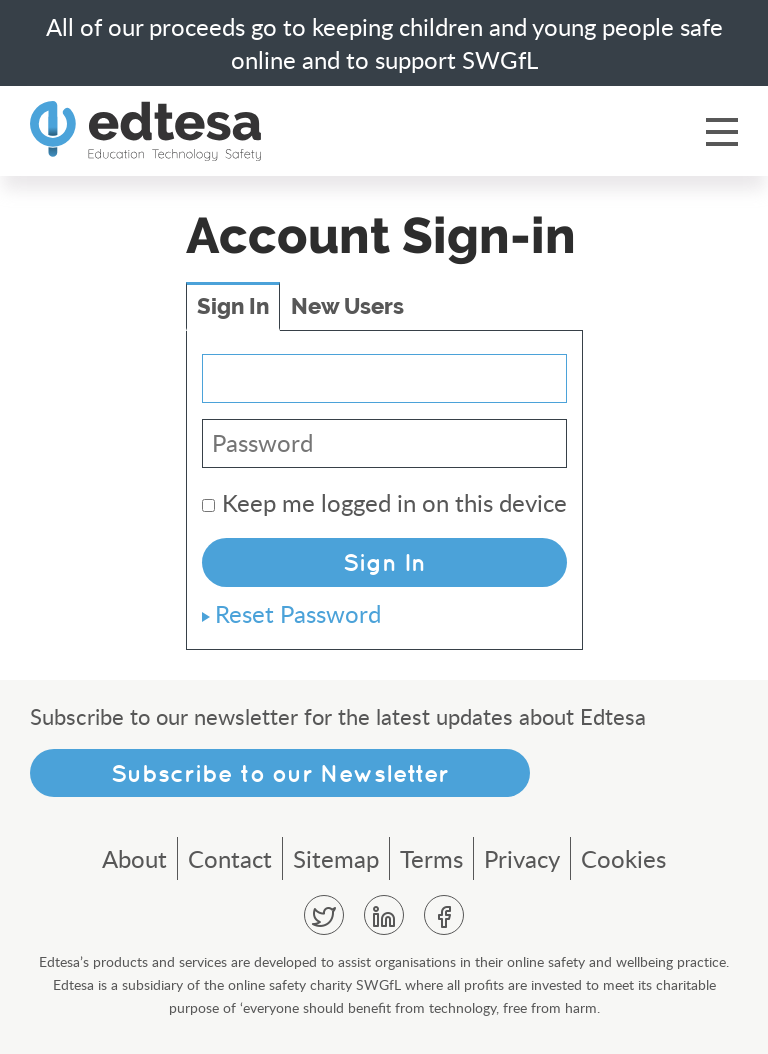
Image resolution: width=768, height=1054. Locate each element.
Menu (722, 131)
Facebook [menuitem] (444, 915)
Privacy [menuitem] (522, 858)
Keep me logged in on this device (384, 502)
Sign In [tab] (233, 306)
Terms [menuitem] (431, 858)
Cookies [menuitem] (623, 858)
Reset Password (298, 613)
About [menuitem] (134, 858)
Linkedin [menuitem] (384, 915)
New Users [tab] (347, 306)
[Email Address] (384, 378)
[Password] (384, 443)
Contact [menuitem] (230, 858)
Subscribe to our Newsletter (280, 773)
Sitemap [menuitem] (336, 858)
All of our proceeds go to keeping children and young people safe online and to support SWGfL (384, 43)
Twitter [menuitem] (324, 915)
